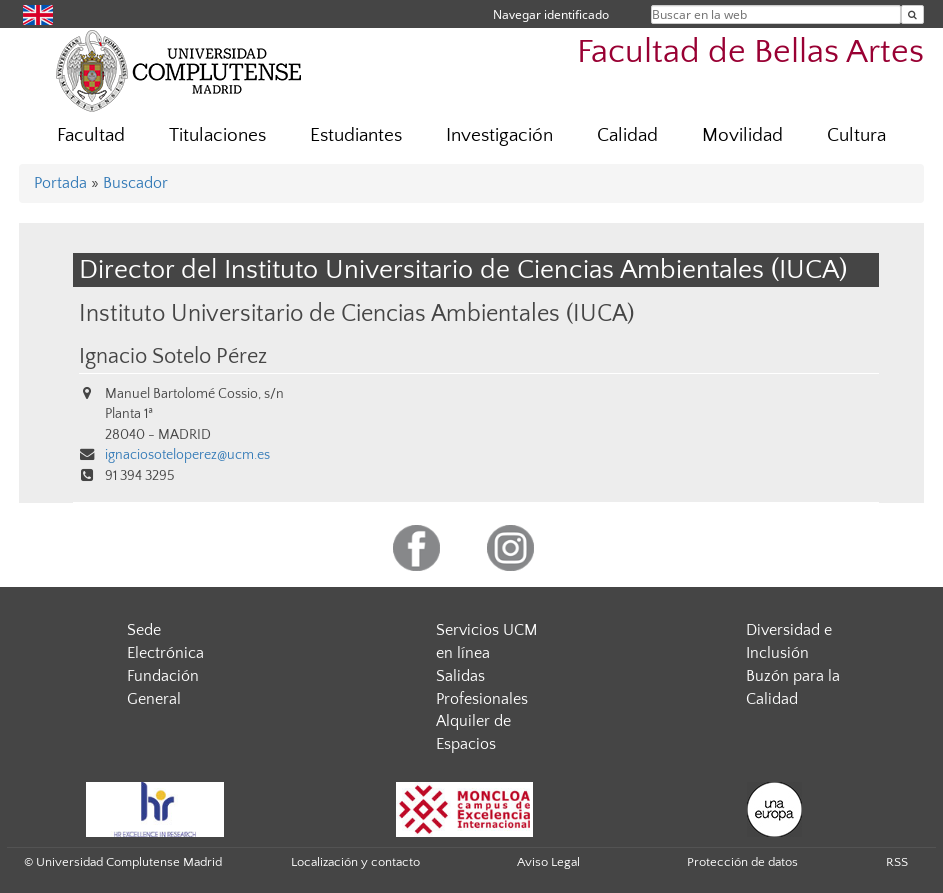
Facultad (91, 135)
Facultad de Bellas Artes (750, 52)
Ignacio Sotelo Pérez (173, 357)
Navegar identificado (551, 14)
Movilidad (742, 135)
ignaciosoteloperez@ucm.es (187, 455)
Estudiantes (356, 135)
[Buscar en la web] (912, 14)
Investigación (499, 135)
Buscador (135, 183)
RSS (897, 862)
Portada (60, 183)
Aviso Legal (548, 862)
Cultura (856, 135)
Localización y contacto (355, 862)
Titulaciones (217, 135)
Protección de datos (742, 862)
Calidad (627, 135)
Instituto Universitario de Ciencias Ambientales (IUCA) (356, 313)
